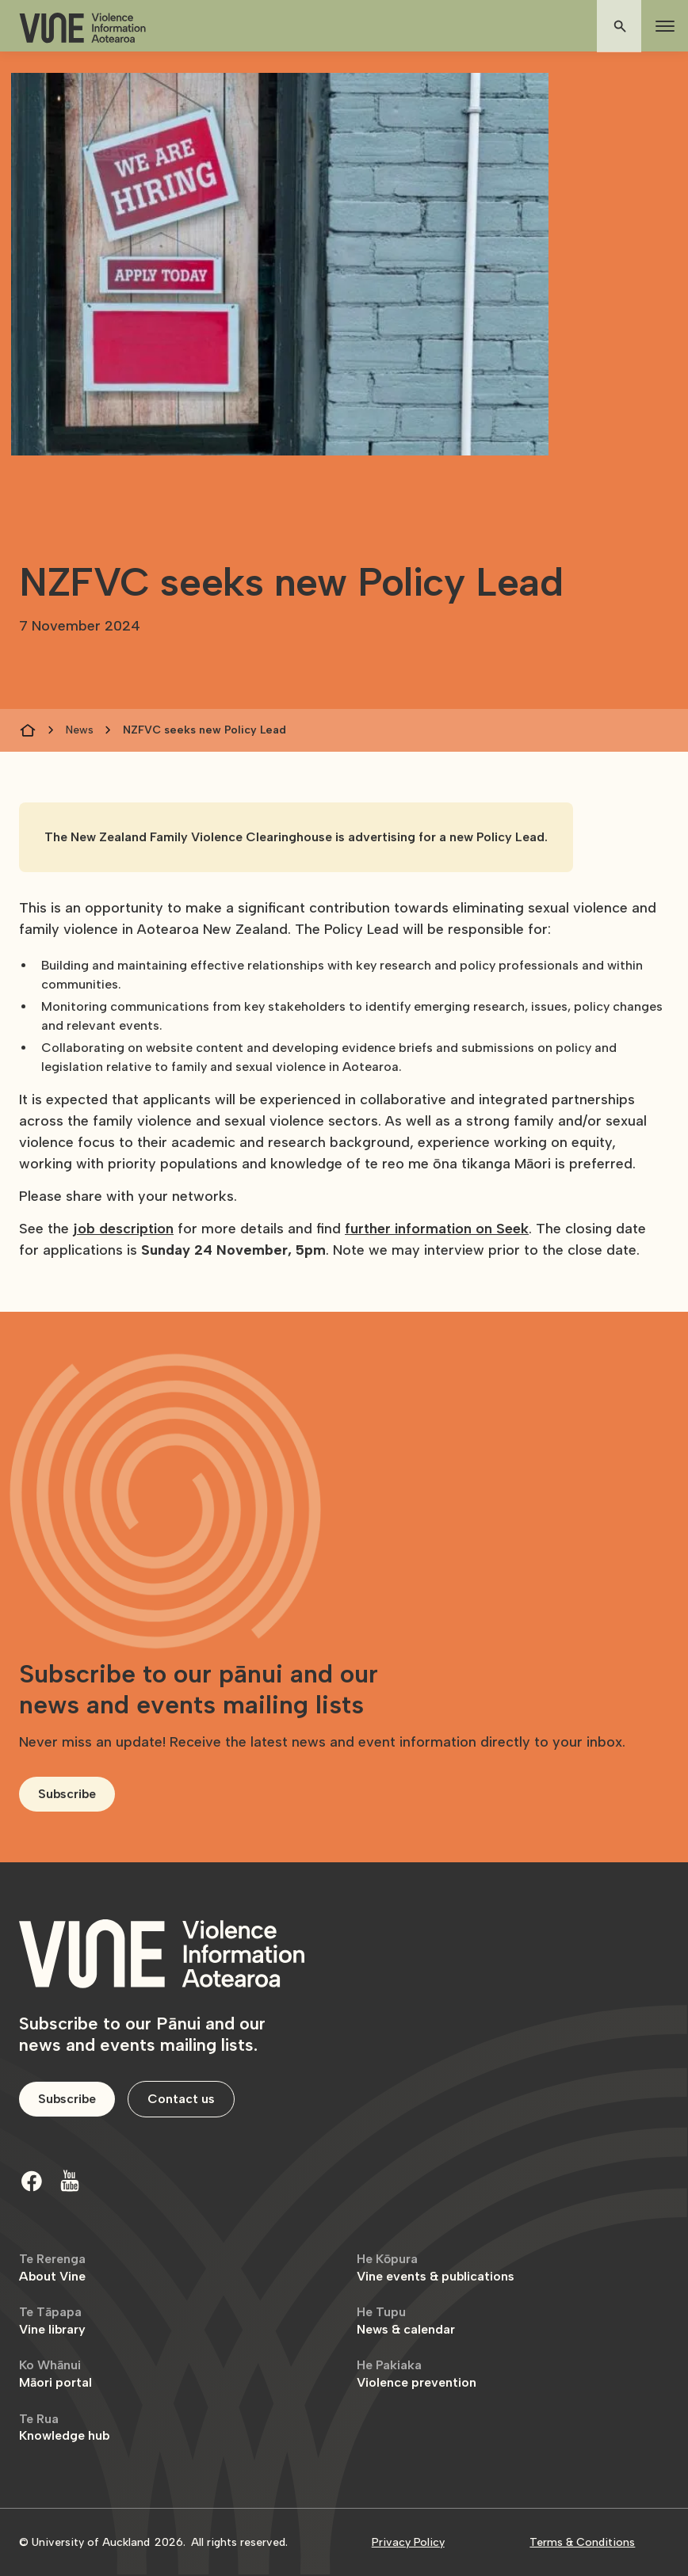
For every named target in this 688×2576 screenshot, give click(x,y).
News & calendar (406, 2320)
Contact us (181, 2098)
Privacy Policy (408, 2542)
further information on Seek (437, 1228)
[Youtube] (69, 2180)
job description (123, 1228)
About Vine (52, 2267)
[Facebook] (31, 2180)
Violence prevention (416, 2373)
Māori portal (55, 2373)
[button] (662, 26)
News (80, 730)
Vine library (52, 2320)
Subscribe (67, 1793)
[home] (82, 28)
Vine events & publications (435, 2267)
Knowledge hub (64, 2427)
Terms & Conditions (582, 2542)
